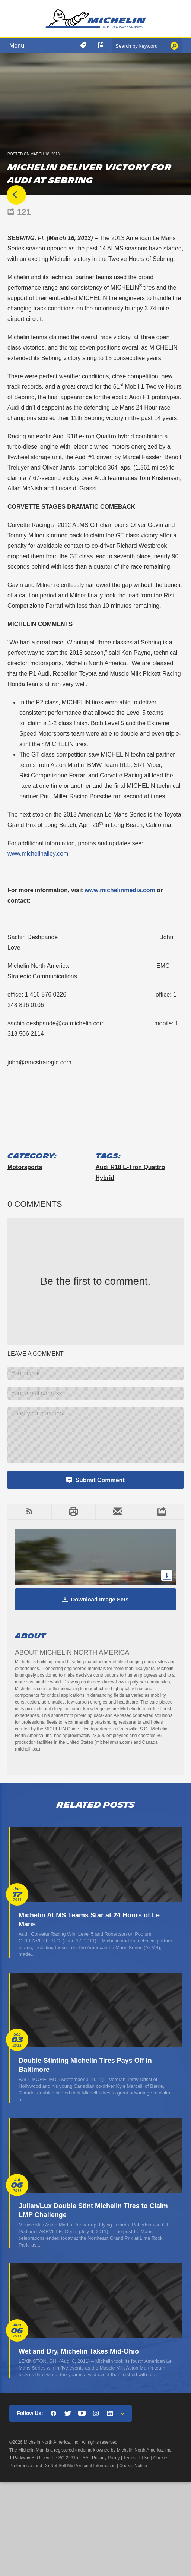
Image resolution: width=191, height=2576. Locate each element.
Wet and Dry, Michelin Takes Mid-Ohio (79, 2351)
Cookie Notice (133, 2465)
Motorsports (24, 1167)
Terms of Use (136, 2457)
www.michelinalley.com (37, 853)
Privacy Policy (106, 2457)
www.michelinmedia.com (120, 890)
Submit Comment (99, 1480)
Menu (16, 45)
